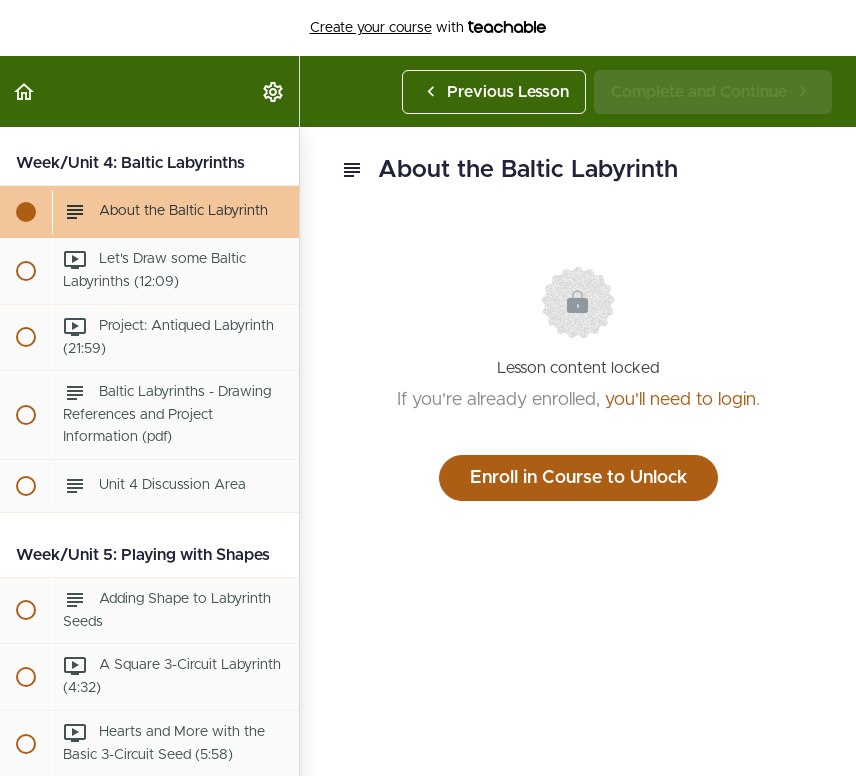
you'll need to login (680, 400)
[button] (25, 91)
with (428, 28)
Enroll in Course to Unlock (578, 478)
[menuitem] (274, 91)
